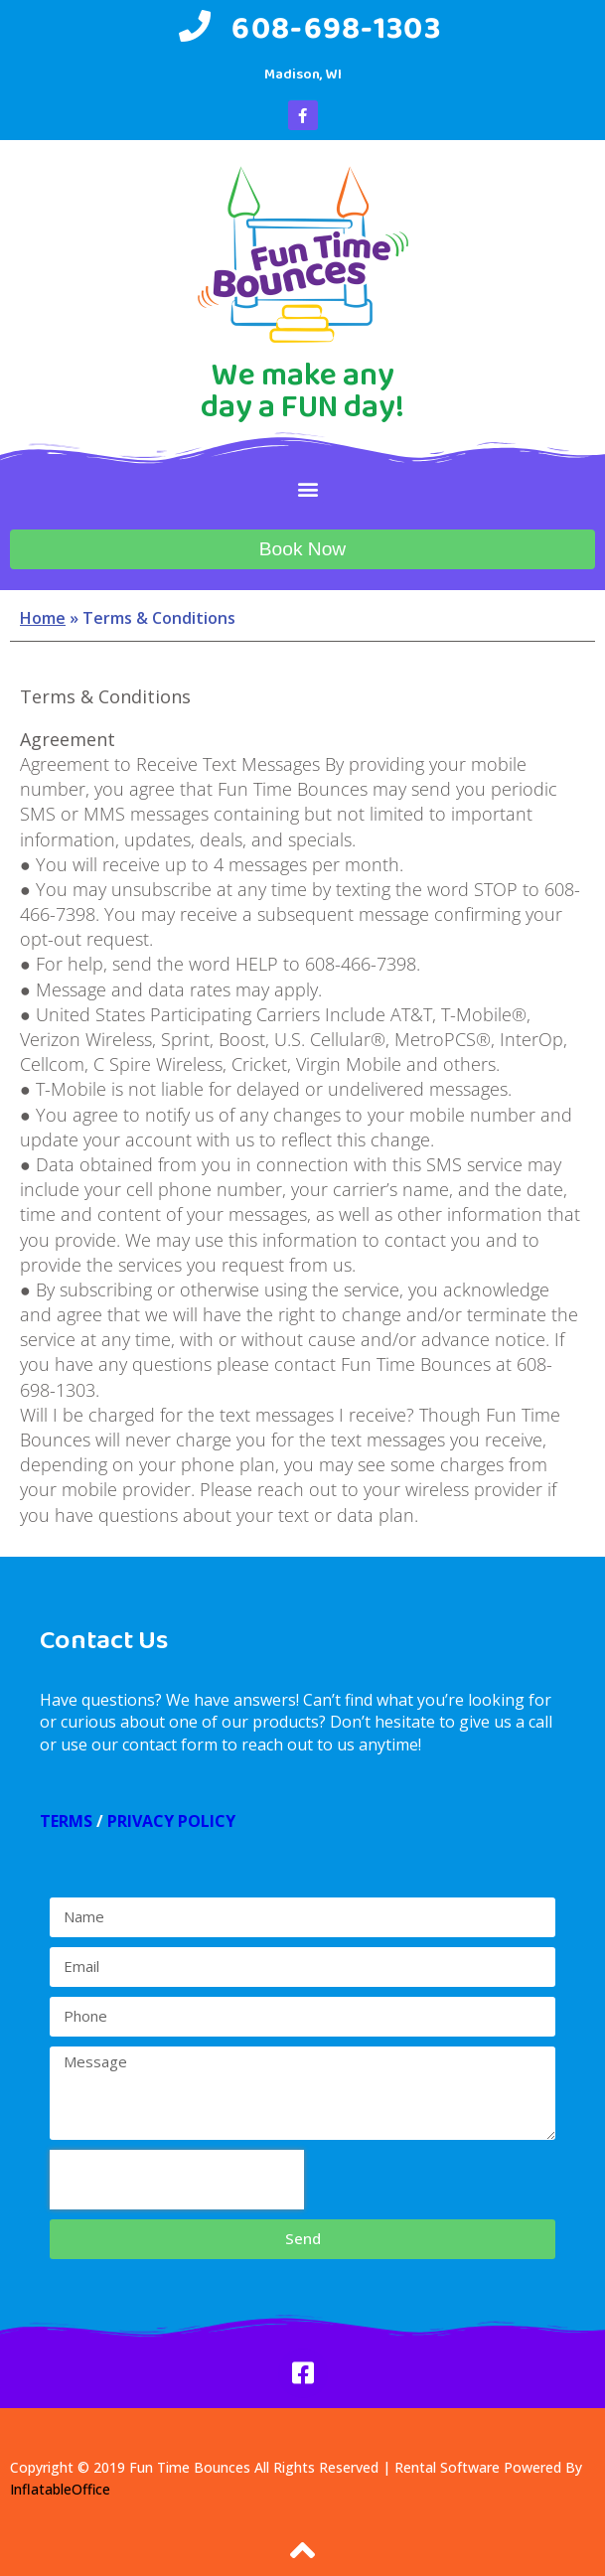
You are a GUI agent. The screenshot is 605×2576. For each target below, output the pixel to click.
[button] (307, 488)
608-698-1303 (335, 27)
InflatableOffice (60, 2489)
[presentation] (177, 2179)
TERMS (66, 1821)
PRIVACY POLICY (171, 1821)
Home (43, 618)
